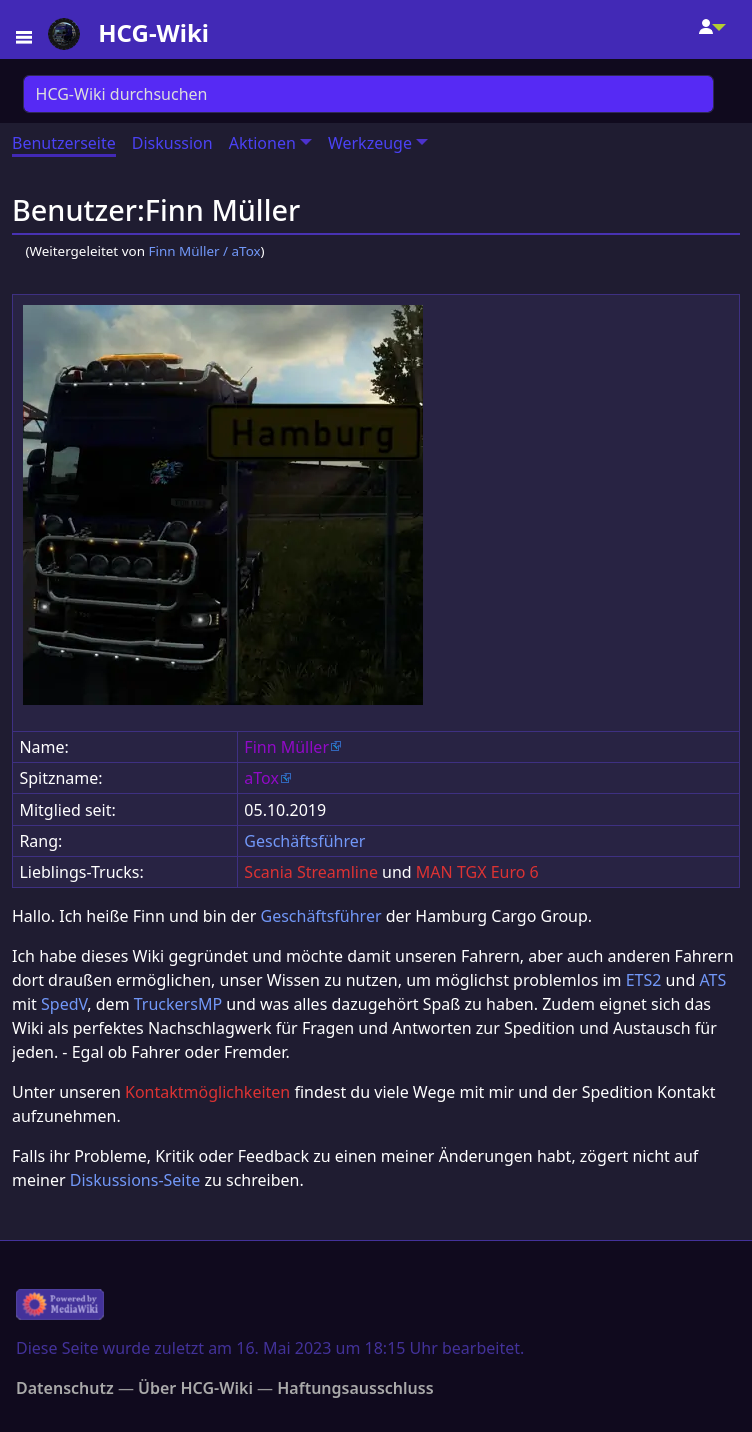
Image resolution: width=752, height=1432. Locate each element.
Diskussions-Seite (135, 1180)
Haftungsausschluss (355, 1388)
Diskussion (172, 143)
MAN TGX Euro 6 (477, 872)
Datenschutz (65, 1388)
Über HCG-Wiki (195, 1388)
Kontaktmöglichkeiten (207, 1092)
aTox (261, 778)
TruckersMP (178, 1004)
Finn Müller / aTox (204, 251)
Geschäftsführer (304, 841)
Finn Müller (286, 747)
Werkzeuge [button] (370, 143)
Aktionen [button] (262, 143)
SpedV (64, 1004)
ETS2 (644, 980)
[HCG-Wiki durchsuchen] (369, 94)
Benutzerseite (64, 143)
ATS (712, 980)
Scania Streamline (311, 872)
